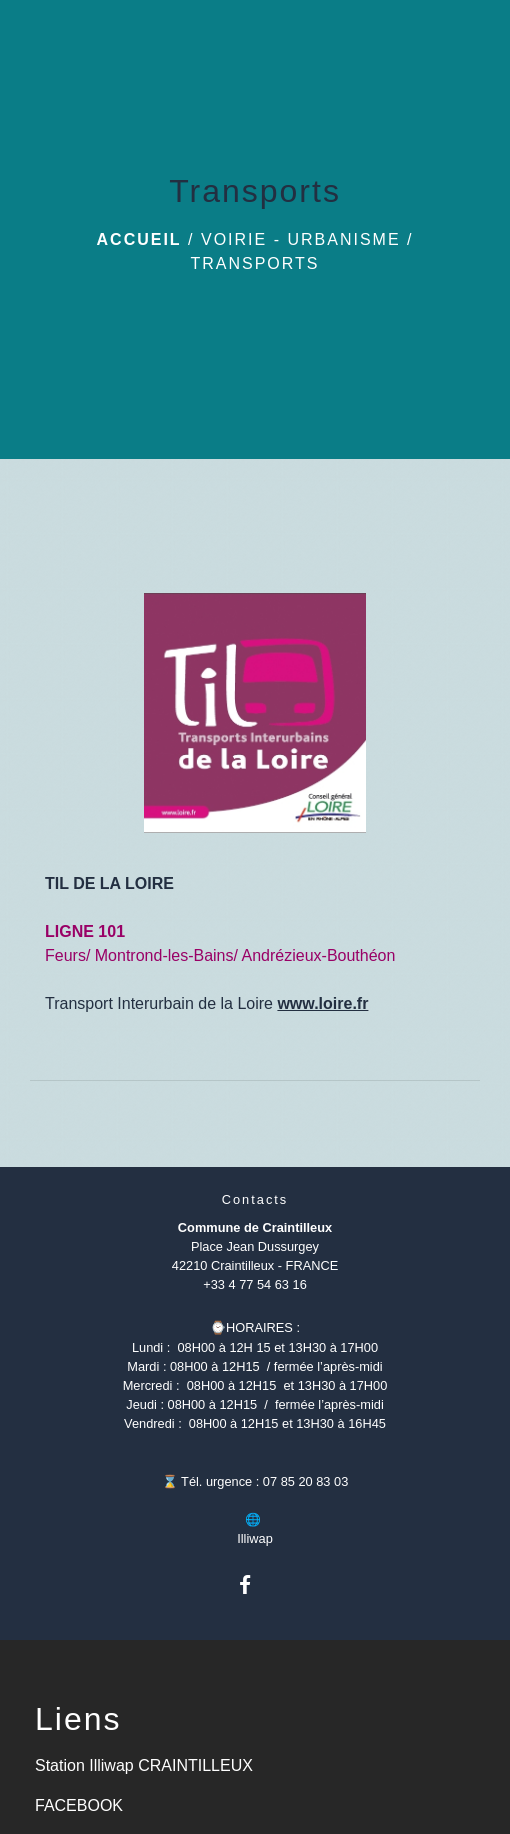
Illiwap (255, 1538)
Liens (78, 1719)
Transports (254, 263)
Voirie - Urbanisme (301, 239)
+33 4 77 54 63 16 (255, 1284)
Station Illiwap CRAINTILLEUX (144, 1765)
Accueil (139, 239)
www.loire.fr (322, 1003)
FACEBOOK (79, 1805)
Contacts (255, 1199)
